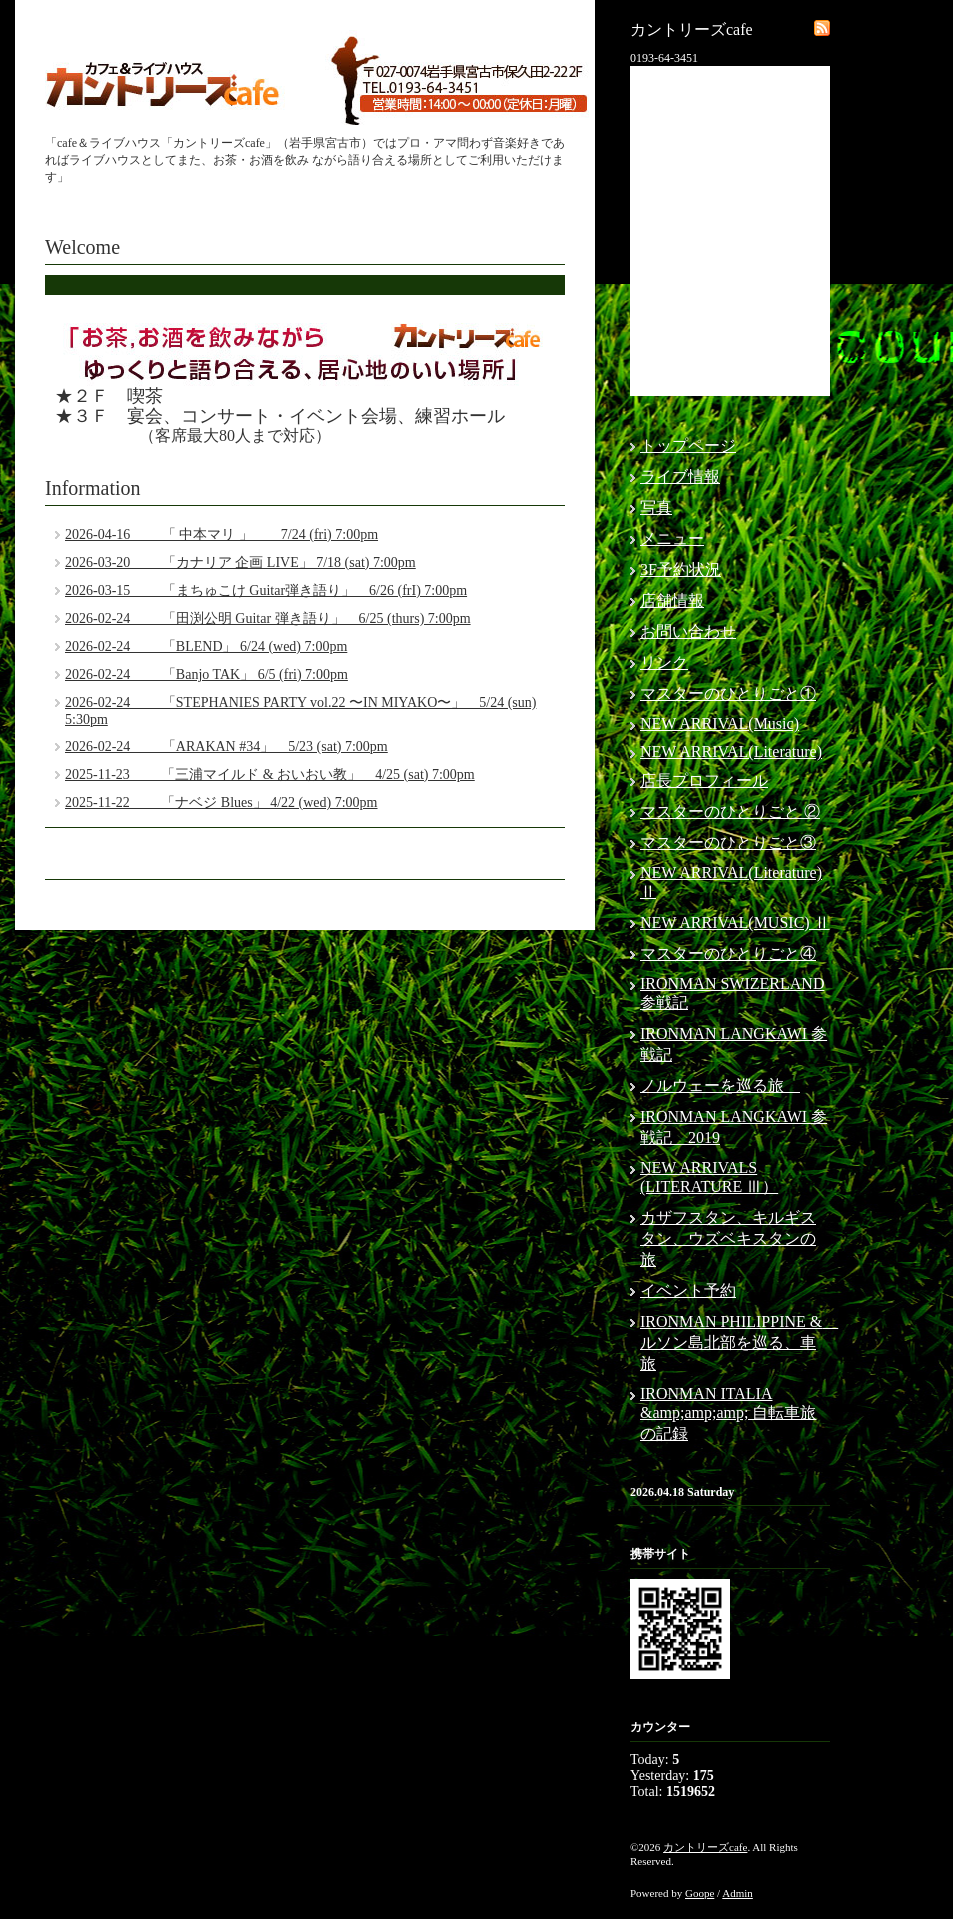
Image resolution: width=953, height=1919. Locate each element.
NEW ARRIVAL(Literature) (731, 751)
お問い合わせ (688, 631)
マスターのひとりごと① (728, 693)
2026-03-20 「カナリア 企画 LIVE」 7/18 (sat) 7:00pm (240, 562)
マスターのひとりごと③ (728, 842)
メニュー (672, 538)
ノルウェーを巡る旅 (720, 1085)
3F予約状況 (680, 569)
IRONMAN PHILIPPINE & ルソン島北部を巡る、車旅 (739, 1342)
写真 (656, 507)
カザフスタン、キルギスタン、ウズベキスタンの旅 (728, 1238)
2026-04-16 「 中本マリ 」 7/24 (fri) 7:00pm (221, 534)
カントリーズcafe (705, 1847)
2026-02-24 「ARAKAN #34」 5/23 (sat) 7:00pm (226, 746)
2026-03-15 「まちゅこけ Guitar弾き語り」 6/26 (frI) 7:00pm (266, 590)
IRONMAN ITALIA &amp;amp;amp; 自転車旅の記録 (728, 1413)
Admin (737, 1893)
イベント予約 (688, 1290)
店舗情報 (672, 600)
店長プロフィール (704, 780)
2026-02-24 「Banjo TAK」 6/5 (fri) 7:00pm (206, 674)
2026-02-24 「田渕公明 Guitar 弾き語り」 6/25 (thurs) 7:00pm (268, 618)
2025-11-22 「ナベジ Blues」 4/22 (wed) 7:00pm (221, 802)
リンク (664, 662)
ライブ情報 (680, 476)
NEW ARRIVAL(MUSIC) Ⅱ (735, 922)
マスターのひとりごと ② (730, 811)
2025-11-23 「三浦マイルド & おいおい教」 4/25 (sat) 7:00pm (270, 774)
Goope (699, 1893)
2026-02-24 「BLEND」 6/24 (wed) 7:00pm (206, 646)
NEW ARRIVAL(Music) (719, 723)
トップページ (688, 445)
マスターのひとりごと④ (728, 953)
